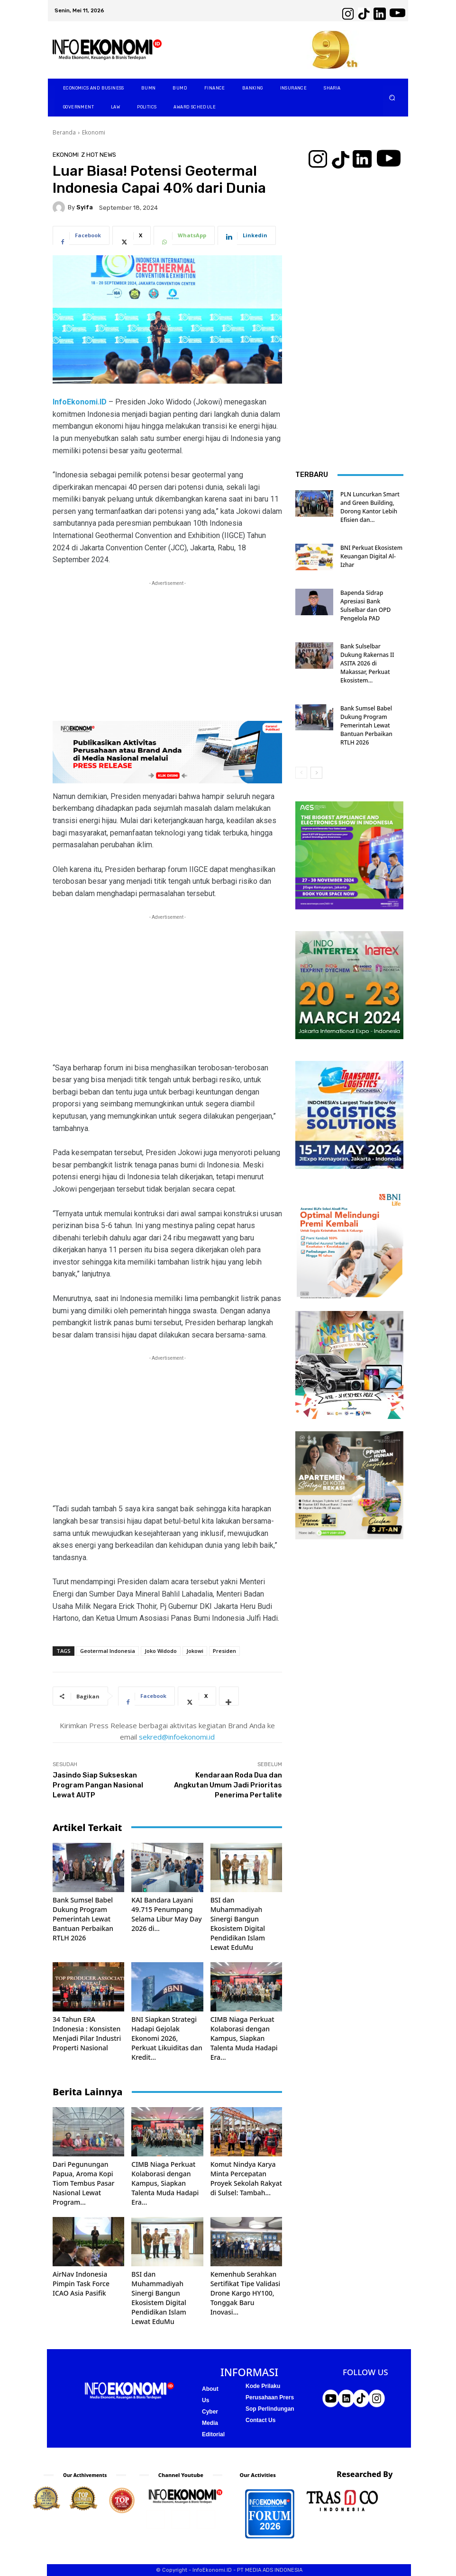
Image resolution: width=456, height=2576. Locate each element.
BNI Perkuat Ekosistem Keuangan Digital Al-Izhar (371, 556)
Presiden (224, 1650)
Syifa (84, 207)
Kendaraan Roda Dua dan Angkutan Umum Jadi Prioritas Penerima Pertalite (228, 1785)
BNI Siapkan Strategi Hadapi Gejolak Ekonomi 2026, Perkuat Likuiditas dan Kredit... (166, 2038)
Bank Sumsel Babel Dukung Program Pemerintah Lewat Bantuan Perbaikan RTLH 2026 (83, 1918)
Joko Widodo (161, 1650)
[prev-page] (301, 773)
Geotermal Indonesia (107, 1650)
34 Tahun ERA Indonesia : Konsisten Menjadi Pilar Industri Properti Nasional (87, 2033)
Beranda (64, 132)
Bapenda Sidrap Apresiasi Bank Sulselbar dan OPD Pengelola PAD (365, 605)
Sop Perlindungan (270, 2408)
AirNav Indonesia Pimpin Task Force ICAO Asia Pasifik (81, 2284)
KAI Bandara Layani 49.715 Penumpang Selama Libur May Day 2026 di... (166, 1914)
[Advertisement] (167, 654)
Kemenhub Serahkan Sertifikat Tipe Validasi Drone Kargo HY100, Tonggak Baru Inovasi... (245, 2293)
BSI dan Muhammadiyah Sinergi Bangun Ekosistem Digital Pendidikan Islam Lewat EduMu (237, 1923)
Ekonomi (93, 132)
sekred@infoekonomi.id (177, 1736)
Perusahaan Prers (270, 2397)
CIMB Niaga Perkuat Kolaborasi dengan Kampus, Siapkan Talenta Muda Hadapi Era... (244, 2038)
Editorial (213, 2434)
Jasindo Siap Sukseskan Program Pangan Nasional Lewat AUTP (98, 1785)
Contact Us (260, 2420)
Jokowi (194, 1650)
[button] (392, 98)
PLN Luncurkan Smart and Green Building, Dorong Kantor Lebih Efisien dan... (370, 507)
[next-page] (316, 773)
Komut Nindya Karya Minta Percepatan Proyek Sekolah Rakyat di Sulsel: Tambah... (246, 2178)
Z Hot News (98, 155)
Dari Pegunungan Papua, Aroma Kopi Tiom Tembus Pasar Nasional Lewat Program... (83, 2183)
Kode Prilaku (263, 2386)
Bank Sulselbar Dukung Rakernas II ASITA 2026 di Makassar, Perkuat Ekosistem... (367, 663)
